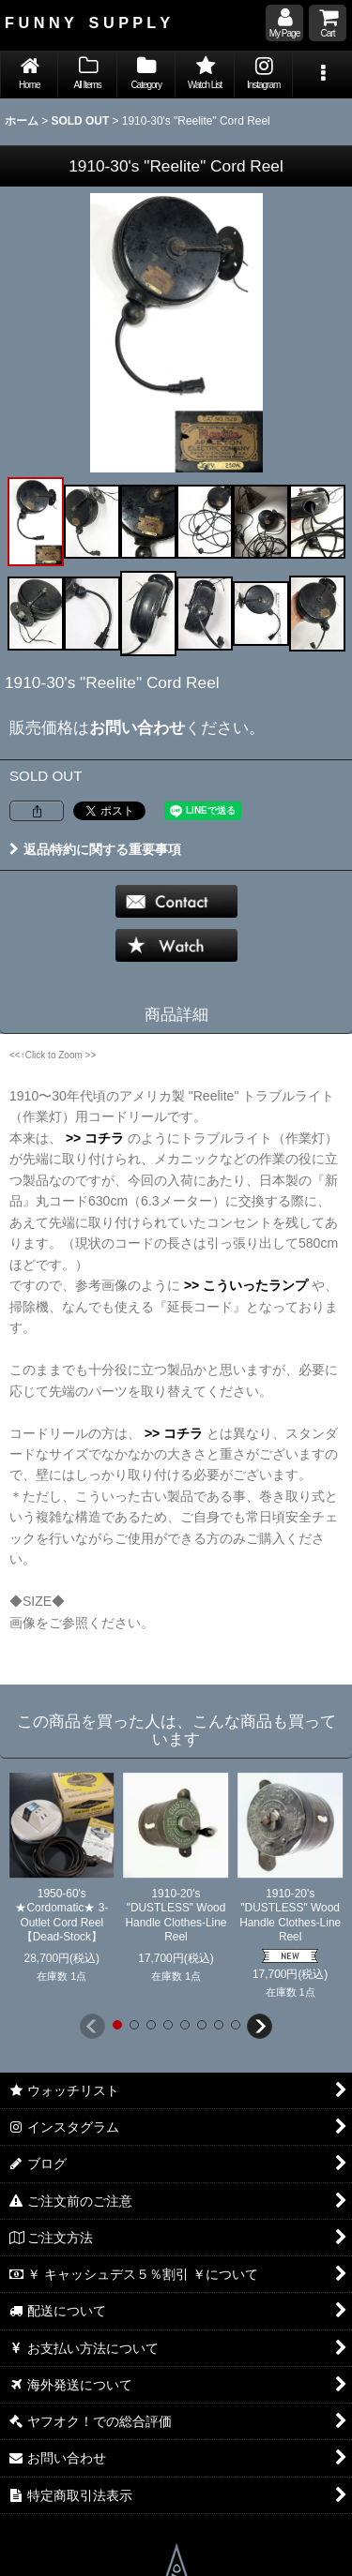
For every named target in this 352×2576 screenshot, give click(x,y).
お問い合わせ (137, 727)
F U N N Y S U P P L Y (87, 22)
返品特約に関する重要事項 (95, 849)
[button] (322, 74)
